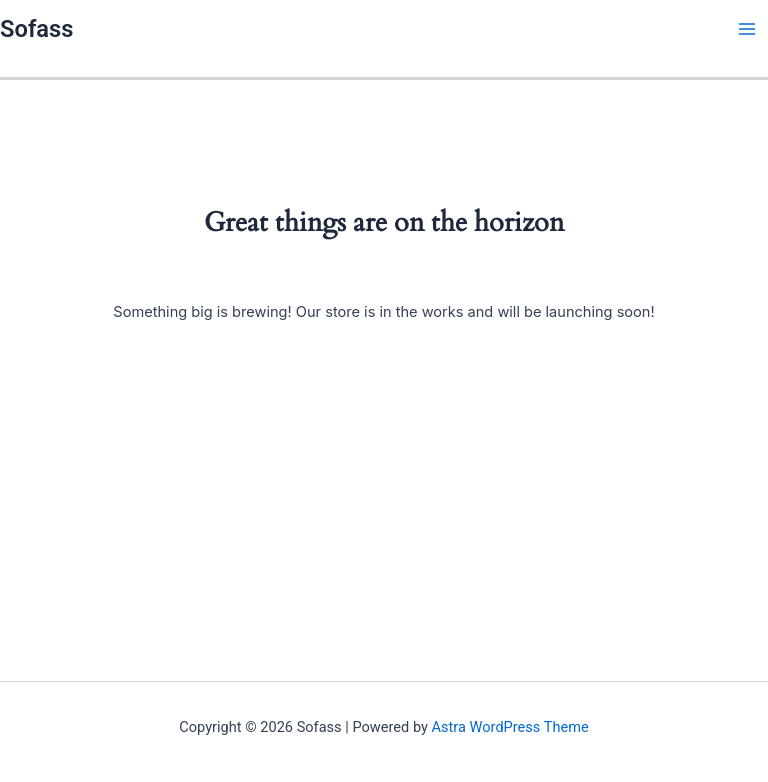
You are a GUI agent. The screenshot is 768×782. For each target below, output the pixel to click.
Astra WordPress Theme (510, 727)
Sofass (36, 29)
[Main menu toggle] (747, 29)
